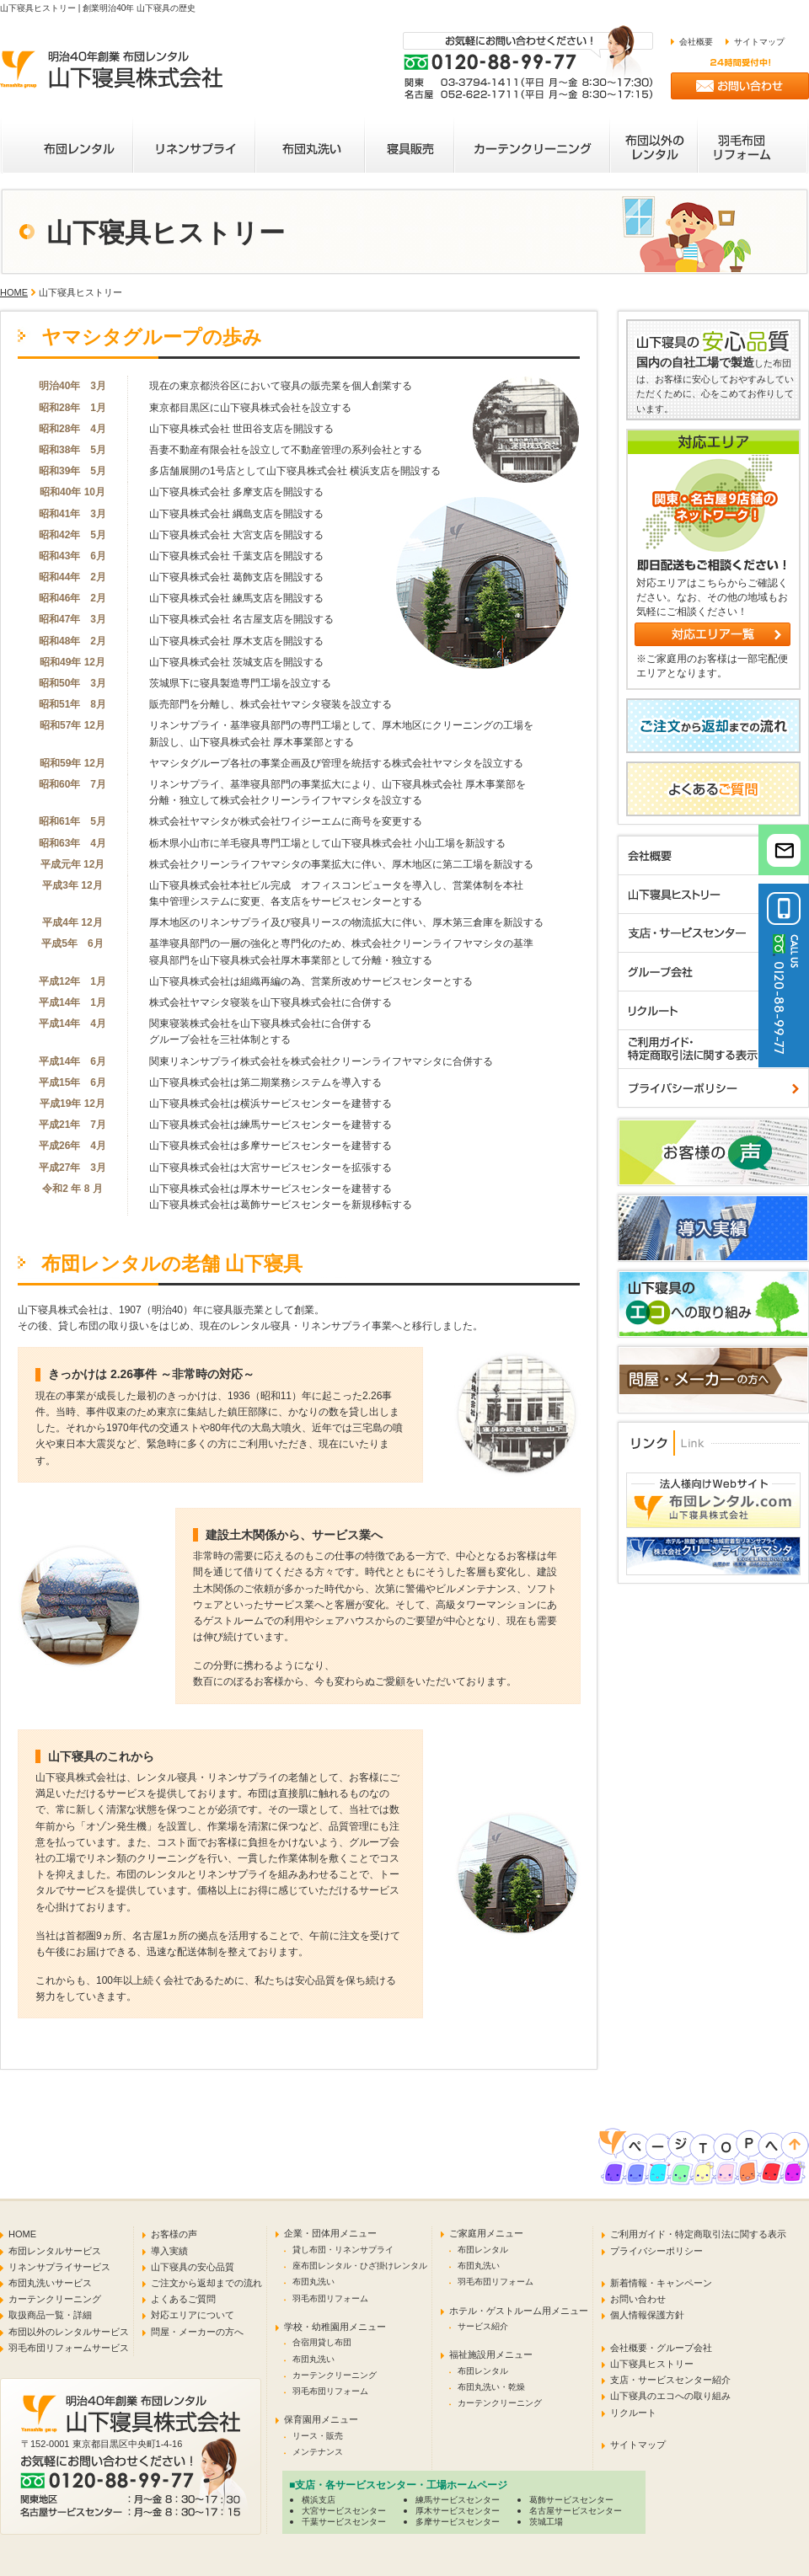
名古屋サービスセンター (575, 2510)
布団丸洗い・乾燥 (491, 2387)
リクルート (633, 2413)
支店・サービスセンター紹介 (670, 2380)
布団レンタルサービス (54, 2251)
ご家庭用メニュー (486, 2233)
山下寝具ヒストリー (652, 2364)
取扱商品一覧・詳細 (50, 2315)
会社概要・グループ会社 (661, 2348)
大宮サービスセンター (344, 2510)
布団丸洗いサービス (50, 2283)
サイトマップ (759, 41)
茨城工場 (546, 2521)
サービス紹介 (483, 2326)
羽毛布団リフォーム (330, 2298)
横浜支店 (318, 2499)
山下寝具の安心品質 (192, 2267)
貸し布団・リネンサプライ (343, 2249)
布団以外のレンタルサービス (68, 2332)
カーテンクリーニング (54, 2299)
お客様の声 (174, 2234)
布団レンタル (483, 2249)
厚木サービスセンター (457, 2510)
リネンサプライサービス (59, 2267)
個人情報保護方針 (647, 2315)
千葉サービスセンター (344, 2521)
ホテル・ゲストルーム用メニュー (518, 2311)
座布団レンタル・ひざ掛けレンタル (359, 2265)
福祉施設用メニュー (491, 2354)
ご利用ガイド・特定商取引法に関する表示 (698, 2234)
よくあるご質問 (183, 2299)
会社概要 (696, 41)
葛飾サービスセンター (571, 2499)
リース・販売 (317, 2435)
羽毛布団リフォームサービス (68, 2348)
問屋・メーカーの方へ (197, 2332)
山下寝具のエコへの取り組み (670, 2396)
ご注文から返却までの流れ (206, 2283)
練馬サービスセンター (457, 2499)
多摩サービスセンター (457, 2521)
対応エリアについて (192, 2315)
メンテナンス (317, 2451)
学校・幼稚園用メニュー (335, 2327)
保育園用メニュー (321, 2419)
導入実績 (169, 2251)
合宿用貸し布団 (321, 2342)
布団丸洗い (313, 2281)
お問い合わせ (638, 2299)
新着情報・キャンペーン (661, 2283)
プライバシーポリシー (656, 2251)
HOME (14, 292)
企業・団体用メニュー (330, 2233)
